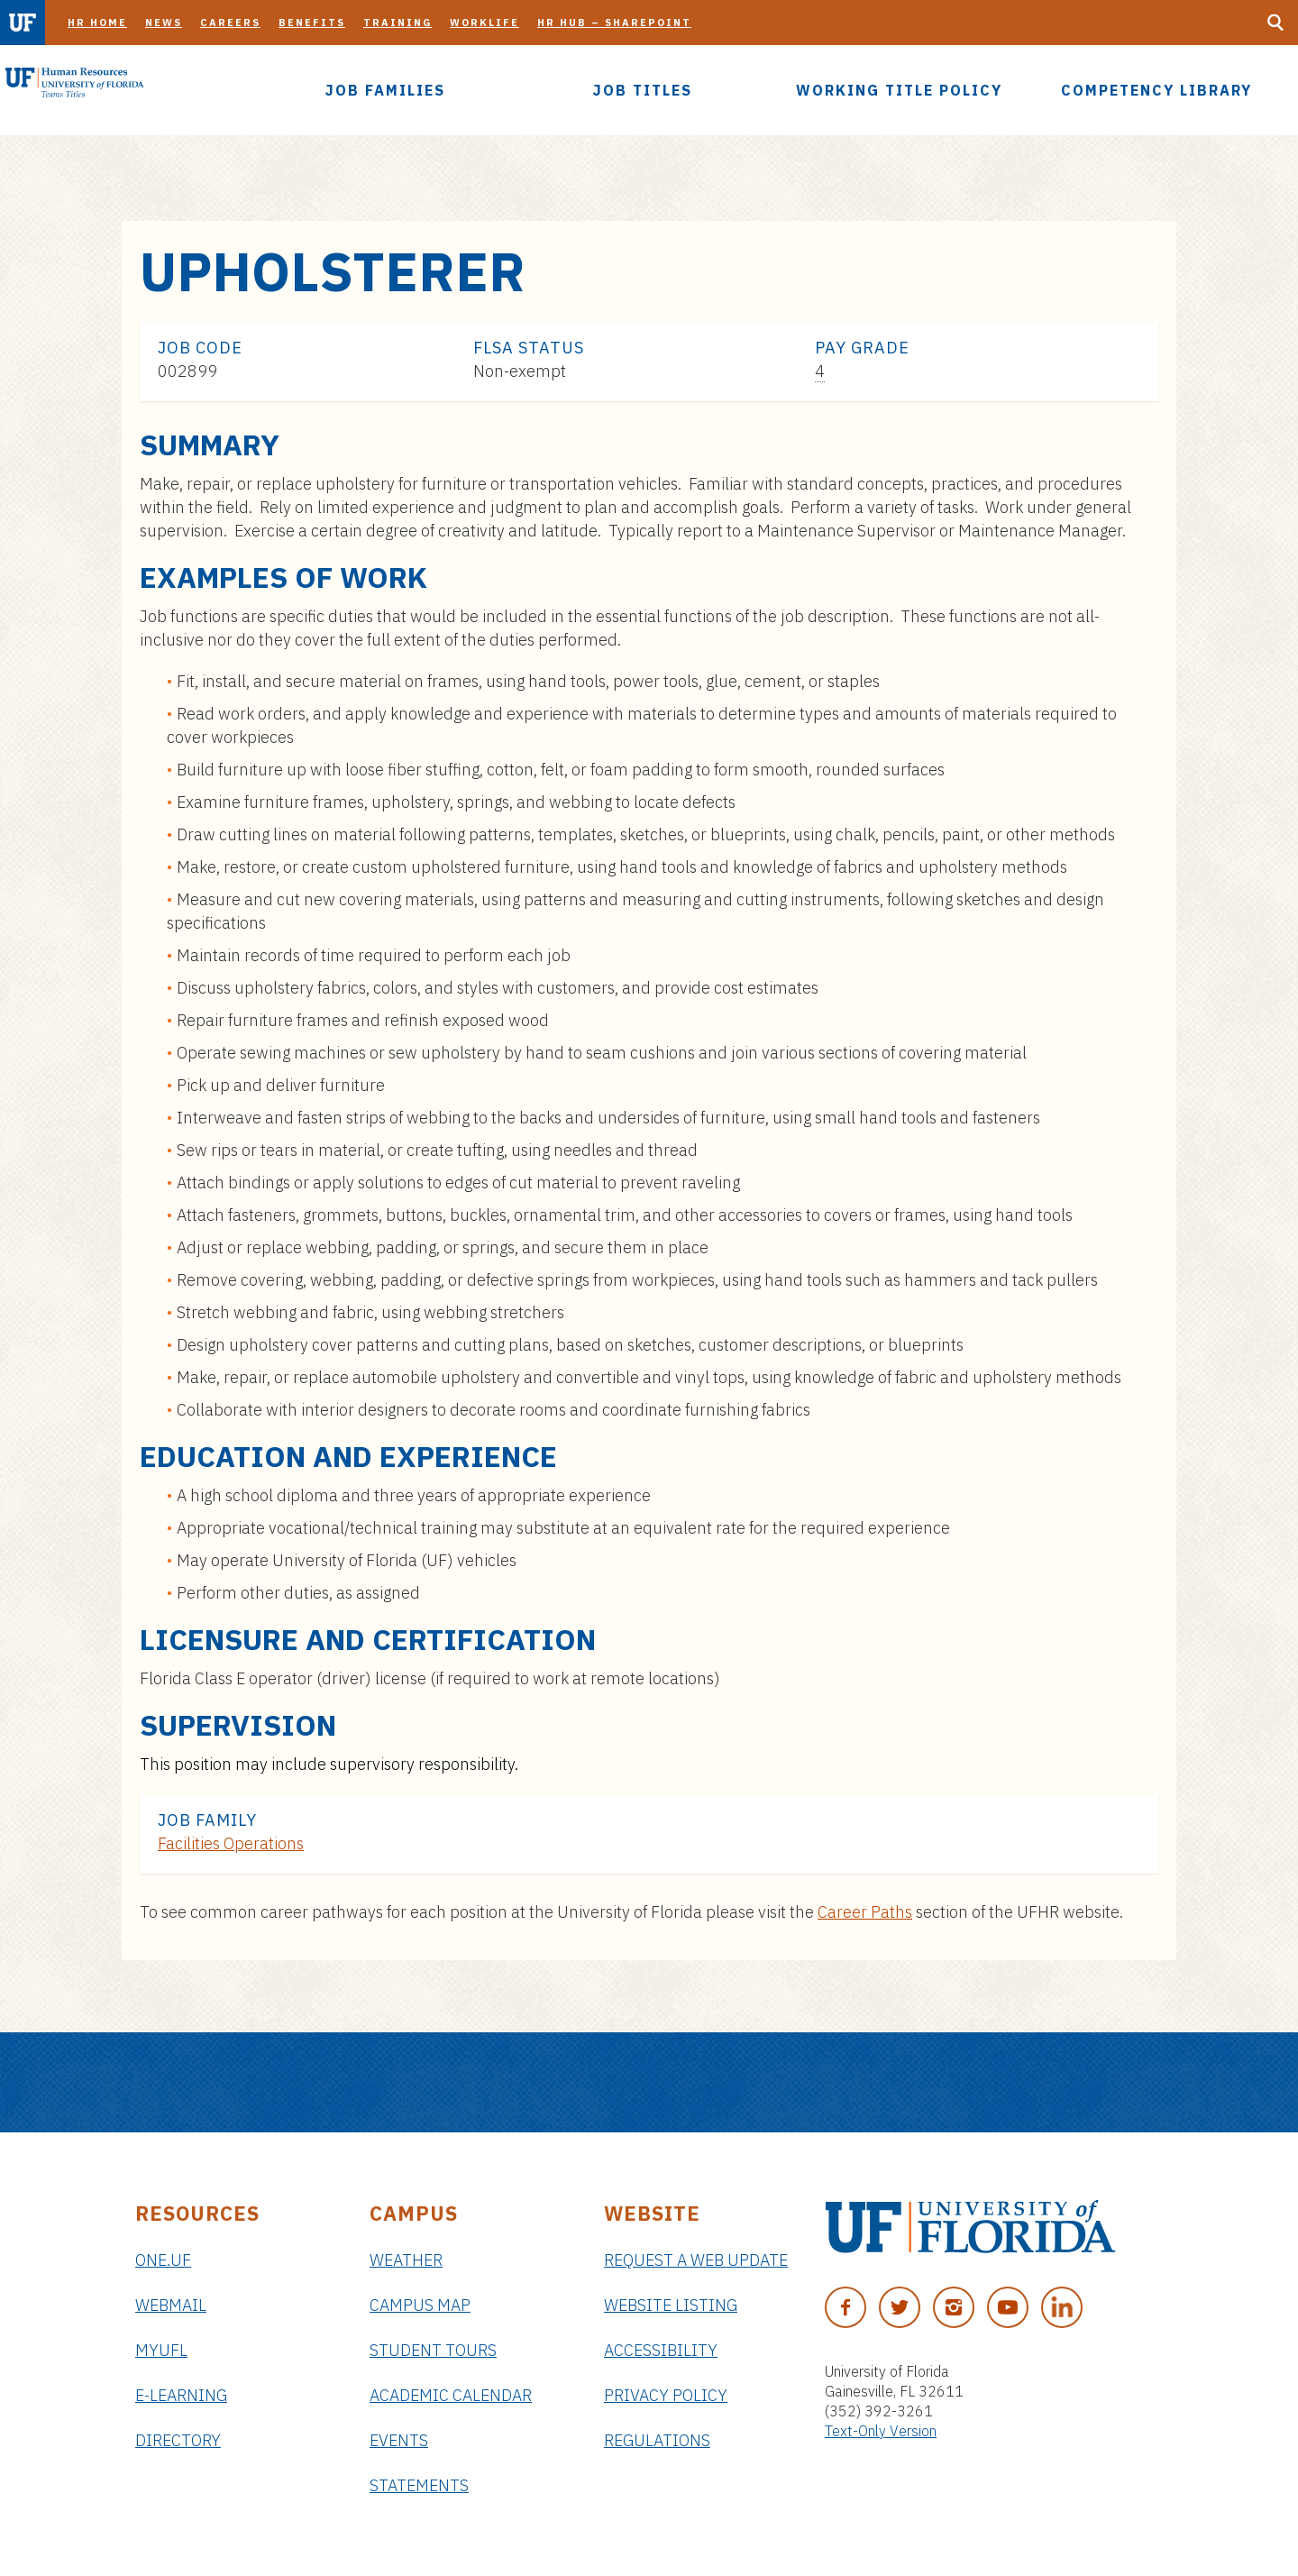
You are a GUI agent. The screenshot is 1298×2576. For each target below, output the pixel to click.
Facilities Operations (231, 1843)
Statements (419, 2485)
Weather (406, 2260)
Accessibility (661, 2350)
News (163, 22)
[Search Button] (1275, 22)
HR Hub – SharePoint (614, 22)
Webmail (170, 2305)
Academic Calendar (451, 2395)
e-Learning (181, 2395)
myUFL (161, 2350)
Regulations (657, 2440)
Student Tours (433, 2350)
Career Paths (865, 1912)
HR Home (97, 22)
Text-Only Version (881, 2431)
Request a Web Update (696, 2260)
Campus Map (420, 2305)
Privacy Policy (665, 2395)
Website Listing (670, 2305)
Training (397, 22)
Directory (178, 2440)
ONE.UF (163, 2260)
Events (399, 2440)
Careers (230, 22)
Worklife (484, 22)
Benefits (312, 22)
